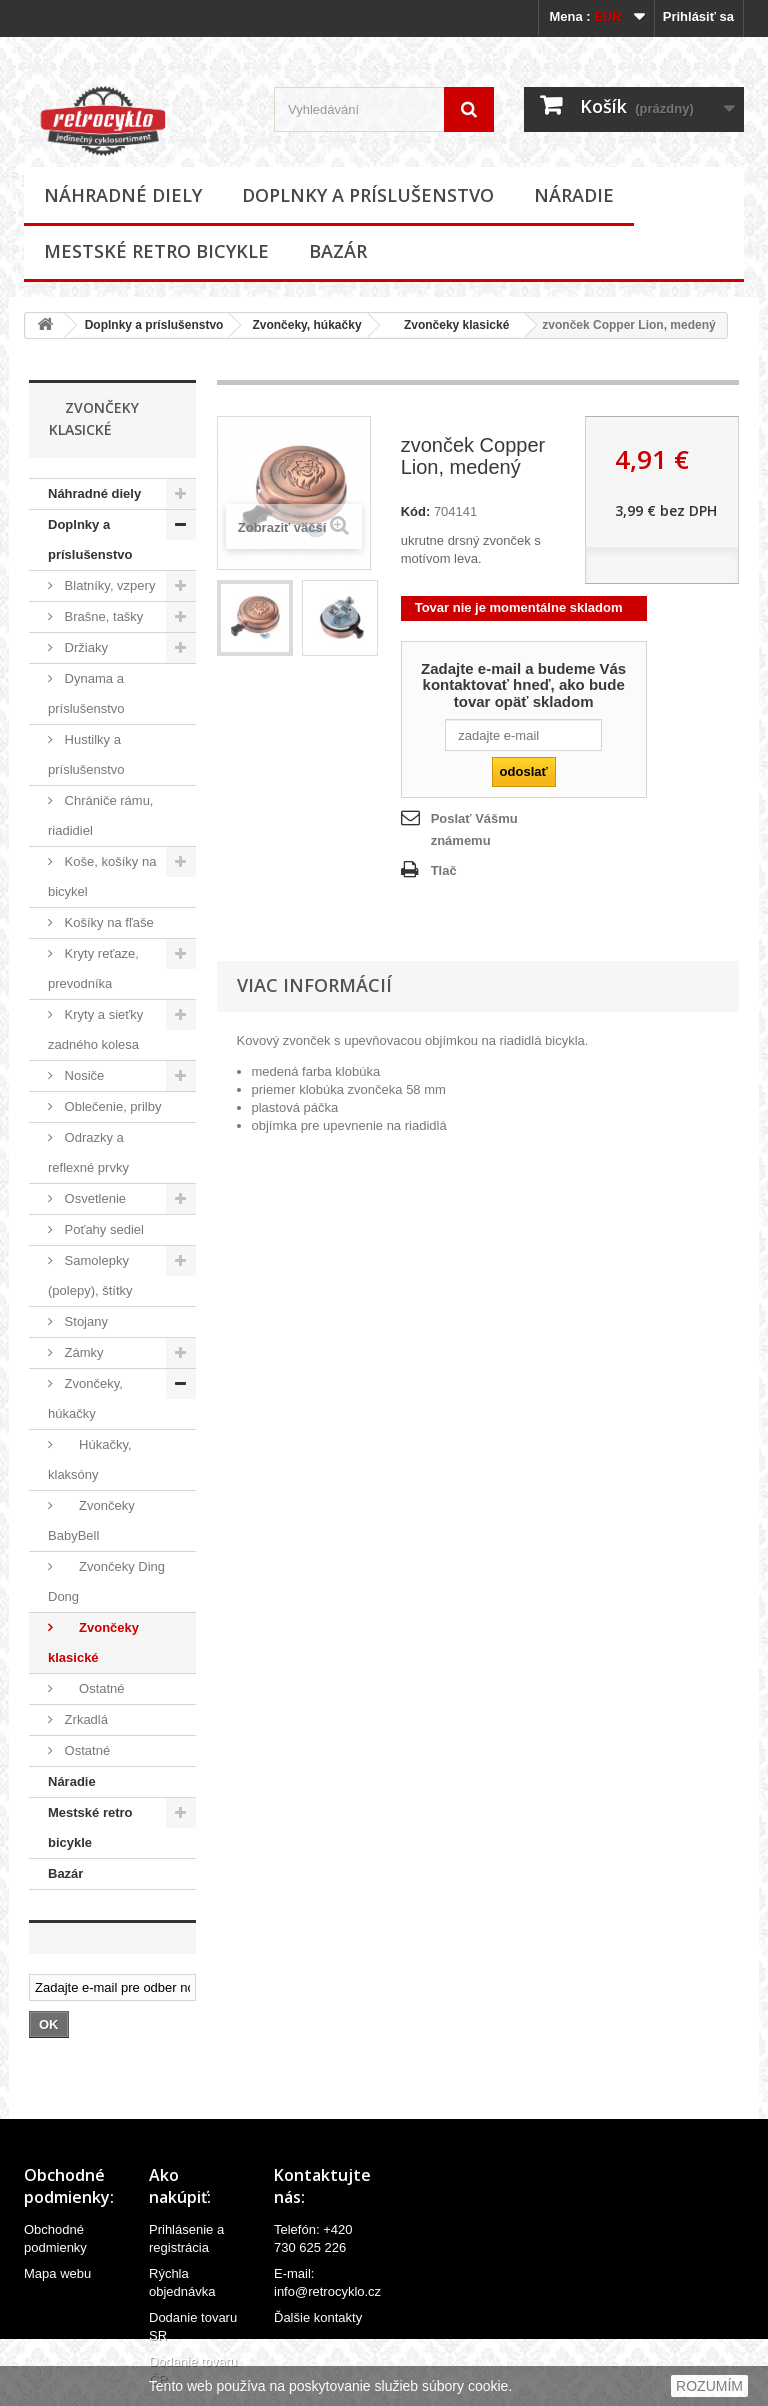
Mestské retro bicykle (156, 251)
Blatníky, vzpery (108, 585)
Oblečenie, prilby (111, 1106)
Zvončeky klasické (450, 325)
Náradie (574, 195)
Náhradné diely (123, 195)
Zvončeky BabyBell (91, 1520)
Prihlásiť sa (698, 16)
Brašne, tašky (102, 616)
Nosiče (82, 1075)
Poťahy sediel (102, 1229)
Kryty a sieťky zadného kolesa (95, 1029)
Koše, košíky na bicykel (102, 876)
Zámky (82, 1352)
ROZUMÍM (709, 2386)
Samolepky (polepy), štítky (90, 1275)
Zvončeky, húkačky (306, 325)
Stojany (84, 1321)
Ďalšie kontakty (318, 2317)
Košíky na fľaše (107, 922)
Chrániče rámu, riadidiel (100, 815)
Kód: (416, 511)
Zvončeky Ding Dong (106, 1581)
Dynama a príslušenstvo (86, 693)
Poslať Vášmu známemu (474, 829)
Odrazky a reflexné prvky (88, 1152)
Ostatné (93, 1688)
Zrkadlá (84, 1719)
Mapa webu (57, 2273)
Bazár (338, 251)
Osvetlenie (93, 1198)
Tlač (444, 870)
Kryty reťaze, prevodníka (93, 968)
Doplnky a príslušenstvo (368, 195)
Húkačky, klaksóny (90, 1459)
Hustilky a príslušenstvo (86, 754)
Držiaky (84, 647)
